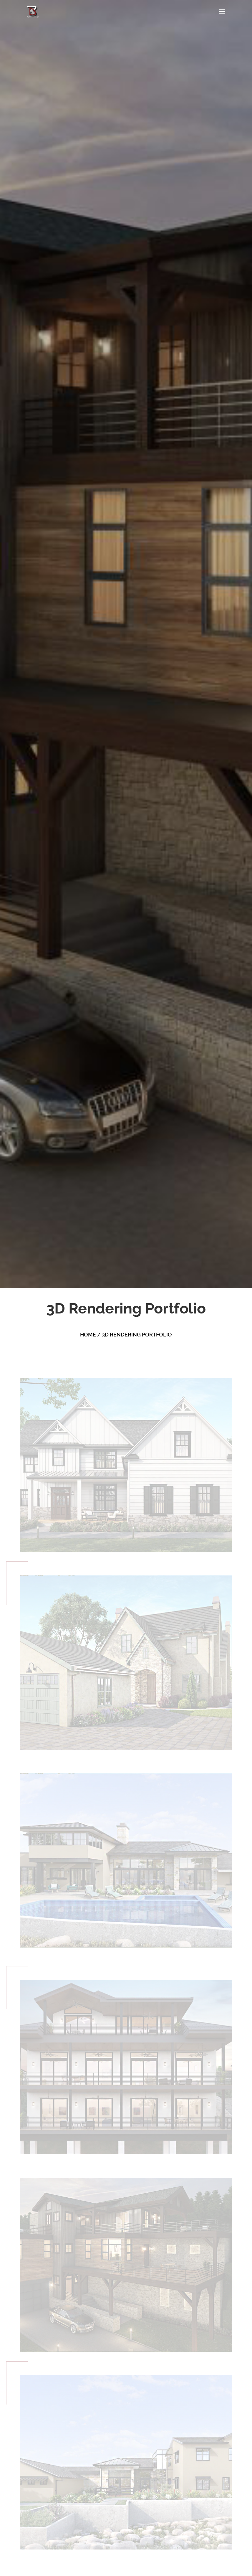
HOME (88, 1334)
